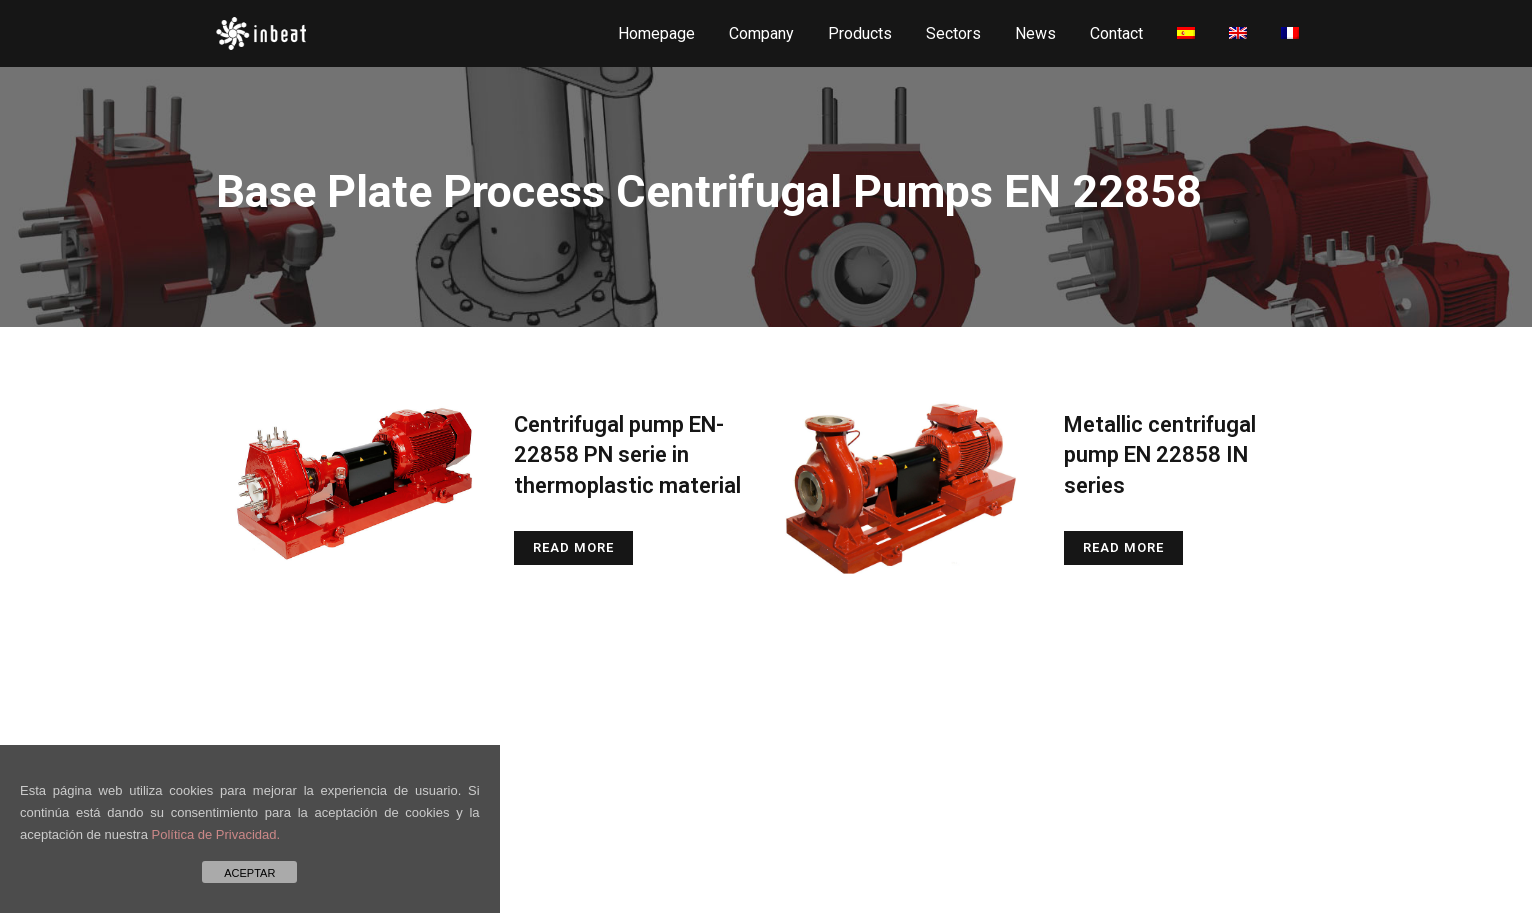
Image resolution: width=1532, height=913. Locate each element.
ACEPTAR (249, 873)
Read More (573, 547)
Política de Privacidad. (216, 834)
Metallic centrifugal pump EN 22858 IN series (1160, 455)
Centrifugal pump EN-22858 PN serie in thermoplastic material (627, 455)
